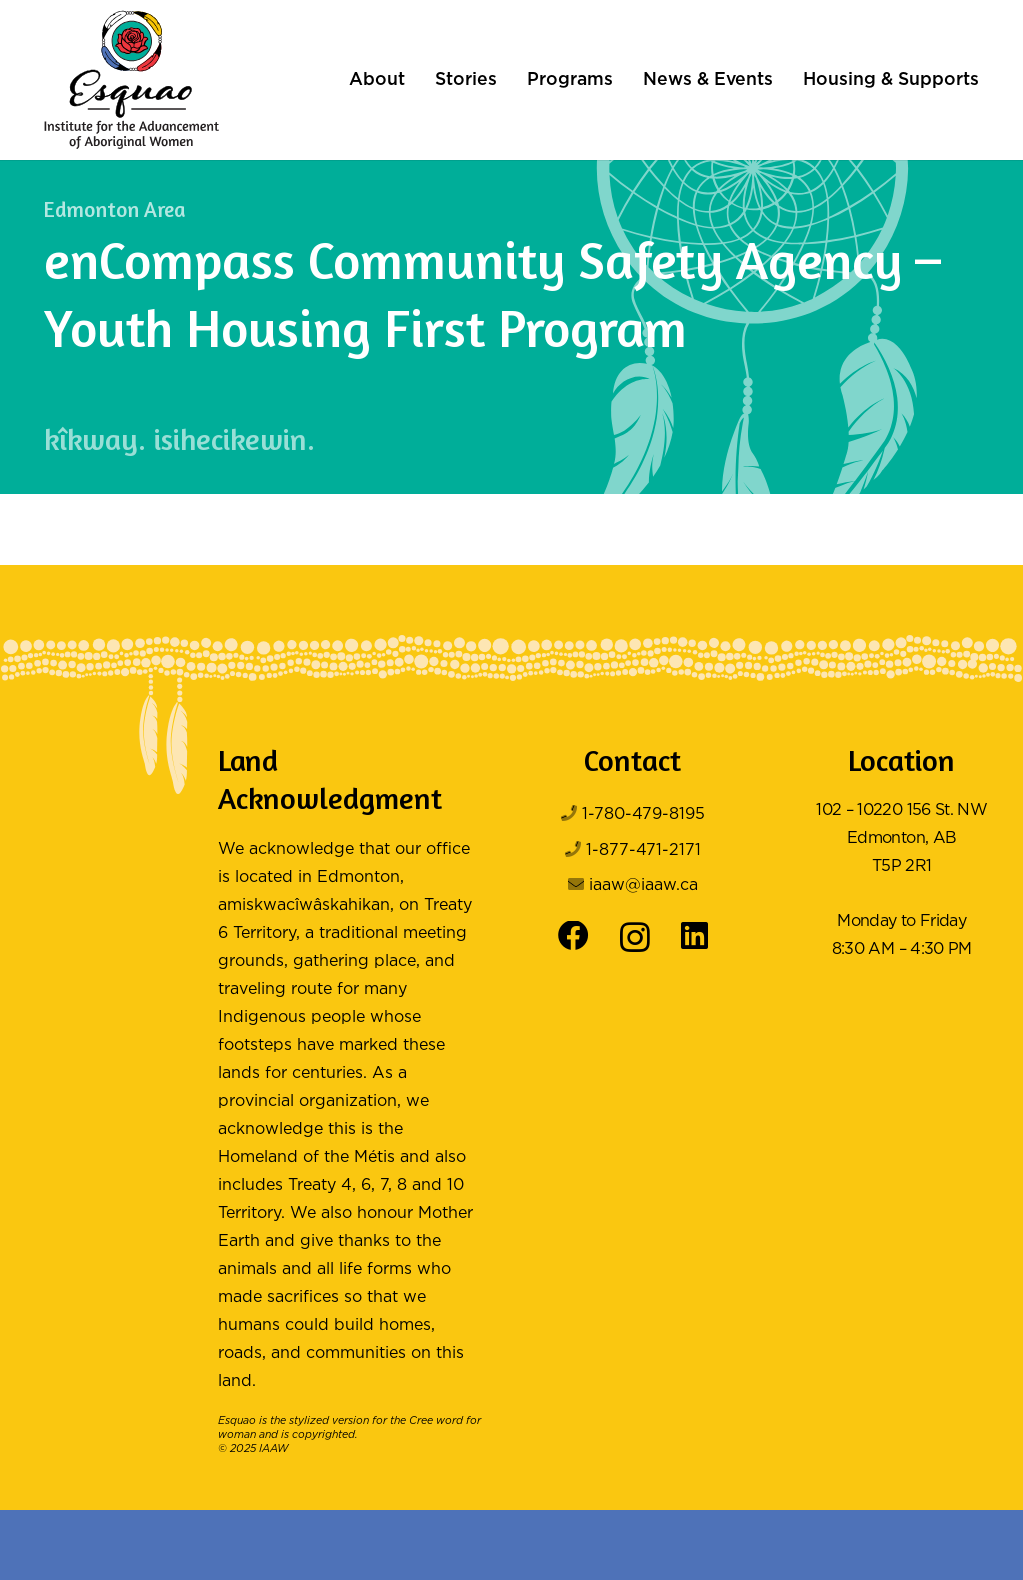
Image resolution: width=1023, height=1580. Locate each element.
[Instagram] (635, 938)
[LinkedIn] (694, 936)
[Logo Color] (131, 80)
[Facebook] (573, 936)
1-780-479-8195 (643, 814)
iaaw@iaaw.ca (643, 885)
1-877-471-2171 (643, 850)
